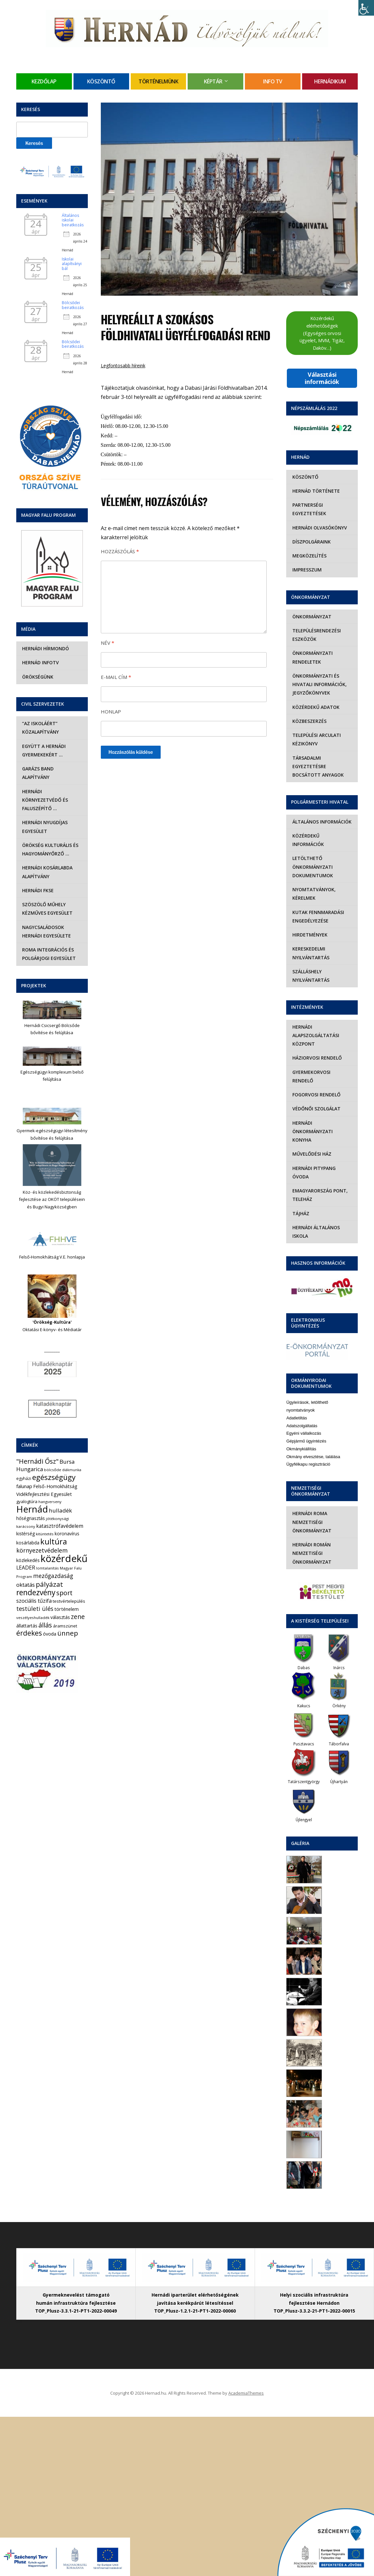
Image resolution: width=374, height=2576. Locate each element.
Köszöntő (101, 81)
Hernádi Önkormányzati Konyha (321, 1110)
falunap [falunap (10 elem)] (24, 1469)
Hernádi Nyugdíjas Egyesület (44, 809)
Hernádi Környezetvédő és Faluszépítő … (51, 787)
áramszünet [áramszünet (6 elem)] (65, 1609)
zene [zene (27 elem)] (78, 1599)
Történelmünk (158, 81)
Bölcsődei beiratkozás (73, 305)
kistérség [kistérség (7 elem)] (25, 1516)
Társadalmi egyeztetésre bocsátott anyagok (317, 766)
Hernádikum (330, 81)
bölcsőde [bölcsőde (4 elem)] (52, 1452)
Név (107, 643)
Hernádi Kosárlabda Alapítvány (46, 855)
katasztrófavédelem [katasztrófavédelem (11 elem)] (59, 1508)
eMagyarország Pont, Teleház (319, 1160)
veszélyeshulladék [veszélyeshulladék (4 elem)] (32, 1600)
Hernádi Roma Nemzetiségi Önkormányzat (310, 1487)
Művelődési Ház (310, 1128)
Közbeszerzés (308, 721)
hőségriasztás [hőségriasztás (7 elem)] (30, 1501)
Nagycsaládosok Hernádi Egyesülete (45, 914)
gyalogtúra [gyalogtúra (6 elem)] (26, 1484)
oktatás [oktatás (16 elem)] (25, 1567)
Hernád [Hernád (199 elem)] (32, 1492)
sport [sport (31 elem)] (64, 1575)
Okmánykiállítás (301, 1414)
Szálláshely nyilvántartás (309, 967)
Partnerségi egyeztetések (308, 509)
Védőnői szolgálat (315, 1092)
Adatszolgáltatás (301, 1391)
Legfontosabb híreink (123, 365)
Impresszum (306, 570)
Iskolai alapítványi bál (72, 263)
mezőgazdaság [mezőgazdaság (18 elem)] (53, 1559)
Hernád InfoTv (39, 662)
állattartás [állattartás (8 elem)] (26, 1608)
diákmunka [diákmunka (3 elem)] (71, 1453)
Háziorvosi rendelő (316, 1049)
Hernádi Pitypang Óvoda (321, 1142)
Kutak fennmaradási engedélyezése (317, 907)
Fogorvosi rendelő (315, 1078)
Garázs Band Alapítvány (51, 769)
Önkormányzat (310, 616)
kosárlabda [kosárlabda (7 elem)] (27, 1526)
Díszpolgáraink (310, 542)
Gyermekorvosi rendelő (321, 1063)
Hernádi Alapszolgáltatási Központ (314, 1026)
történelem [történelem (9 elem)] (66, 1592)
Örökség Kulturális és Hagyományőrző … (49, 832)
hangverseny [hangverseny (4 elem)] (49, 1484)
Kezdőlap (44, 81)
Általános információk (321, 822)
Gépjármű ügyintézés (306, 1406)
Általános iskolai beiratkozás (73, 220)
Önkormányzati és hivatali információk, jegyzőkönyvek (318, 684)
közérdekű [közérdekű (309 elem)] (64, 1541)
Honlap (111, 711)
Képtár (213, 81)
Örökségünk (37, 677)
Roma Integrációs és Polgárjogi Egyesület (48, 937)
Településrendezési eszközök (315, 634)
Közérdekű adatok (315, 707)
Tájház (299, 1179)
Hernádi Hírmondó (44, 648)
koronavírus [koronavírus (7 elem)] (67, 1516)
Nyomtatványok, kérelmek (313, 885)
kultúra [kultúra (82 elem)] (53, 1524)
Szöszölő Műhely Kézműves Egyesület (46, 891)
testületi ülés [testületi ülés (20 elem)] (34, 1592)
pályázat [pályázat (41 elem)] (49, 1566)
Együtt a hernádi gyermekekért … (43, 750)
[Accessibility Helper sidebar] (366, 8)
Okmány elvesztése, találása (313, 1422)
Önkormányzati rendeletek (311, 657)
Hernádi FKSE (37, 873)
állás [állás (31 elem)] (45, 1607)
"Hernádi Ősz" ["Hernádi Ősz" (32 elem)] (37, 1444)
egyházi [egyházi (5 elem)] (23, 1461)
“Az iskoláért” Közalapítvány (39, 727)
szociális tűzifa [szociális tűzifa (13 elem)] (34, 1583)
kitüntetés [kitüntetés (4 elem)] (45, 1516)
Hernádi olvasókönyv (318, 528)
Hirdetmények (309, 926)
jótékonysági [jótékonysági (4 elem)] (57, 1501)
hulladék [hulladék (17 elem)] (60, 1493)
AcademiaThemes (246, 2359)
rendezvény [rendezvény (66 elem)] (35, 1575)
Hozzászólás (120, 551)
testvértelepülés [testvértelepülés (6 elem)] (69, 1584)
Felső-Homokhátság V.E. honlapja (52, 1240)
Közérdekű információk (321, 836)
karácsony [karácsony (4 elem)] (25, 1509)
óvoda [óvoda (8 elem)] (49, 1617)
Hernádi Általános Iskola (315, 1197)
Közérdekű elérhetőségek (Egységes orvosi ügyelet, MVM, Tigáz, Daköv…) (322, 333)
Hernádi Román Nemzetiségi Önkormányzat (310, 1519)
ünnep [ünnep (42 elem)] (67, 1616)
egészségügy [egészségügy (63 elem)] (53, 1460)
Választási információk (322, 378)
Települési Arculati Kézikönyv (315, 739)
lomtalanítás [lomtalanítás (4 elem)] (47, 1551)
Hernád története (315, 491)
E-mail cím (116, 677)
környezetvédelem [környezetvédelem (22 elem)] (42, 1533)
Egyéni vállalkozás (303, 1399)
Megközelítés (308, 556)
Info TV (272, 81)
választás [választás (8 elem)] (60, 1600)
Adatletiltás (296, 1383)
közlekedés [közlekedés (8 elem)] (28, 1543)
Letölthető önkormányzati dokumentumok (311, 858)
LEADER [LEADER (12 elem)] (25, 1550)
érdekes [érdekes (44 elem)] (29, 1616)
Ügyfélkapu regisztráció (308, 1430)
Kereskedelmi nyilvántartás (309, 944)
